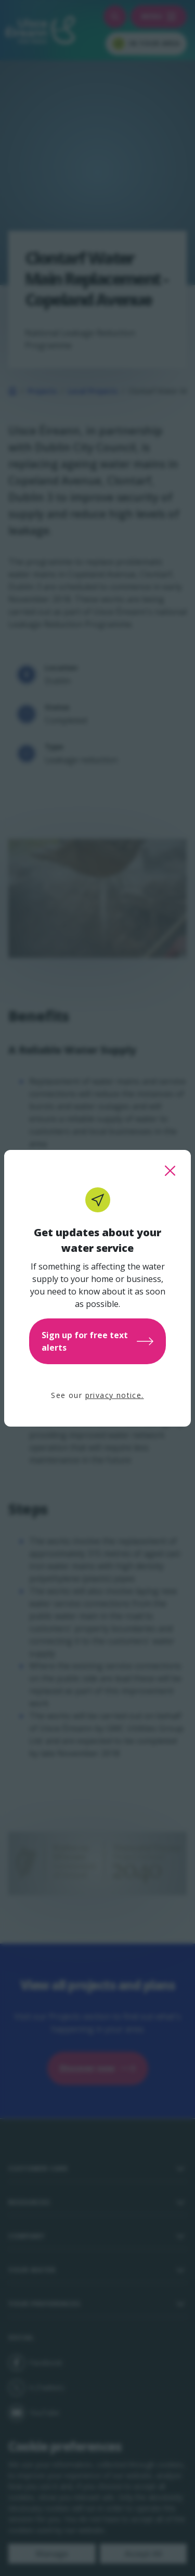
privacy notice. (114, 1395)
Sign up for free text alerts (97, 1341)
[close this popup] (170, 1170)
